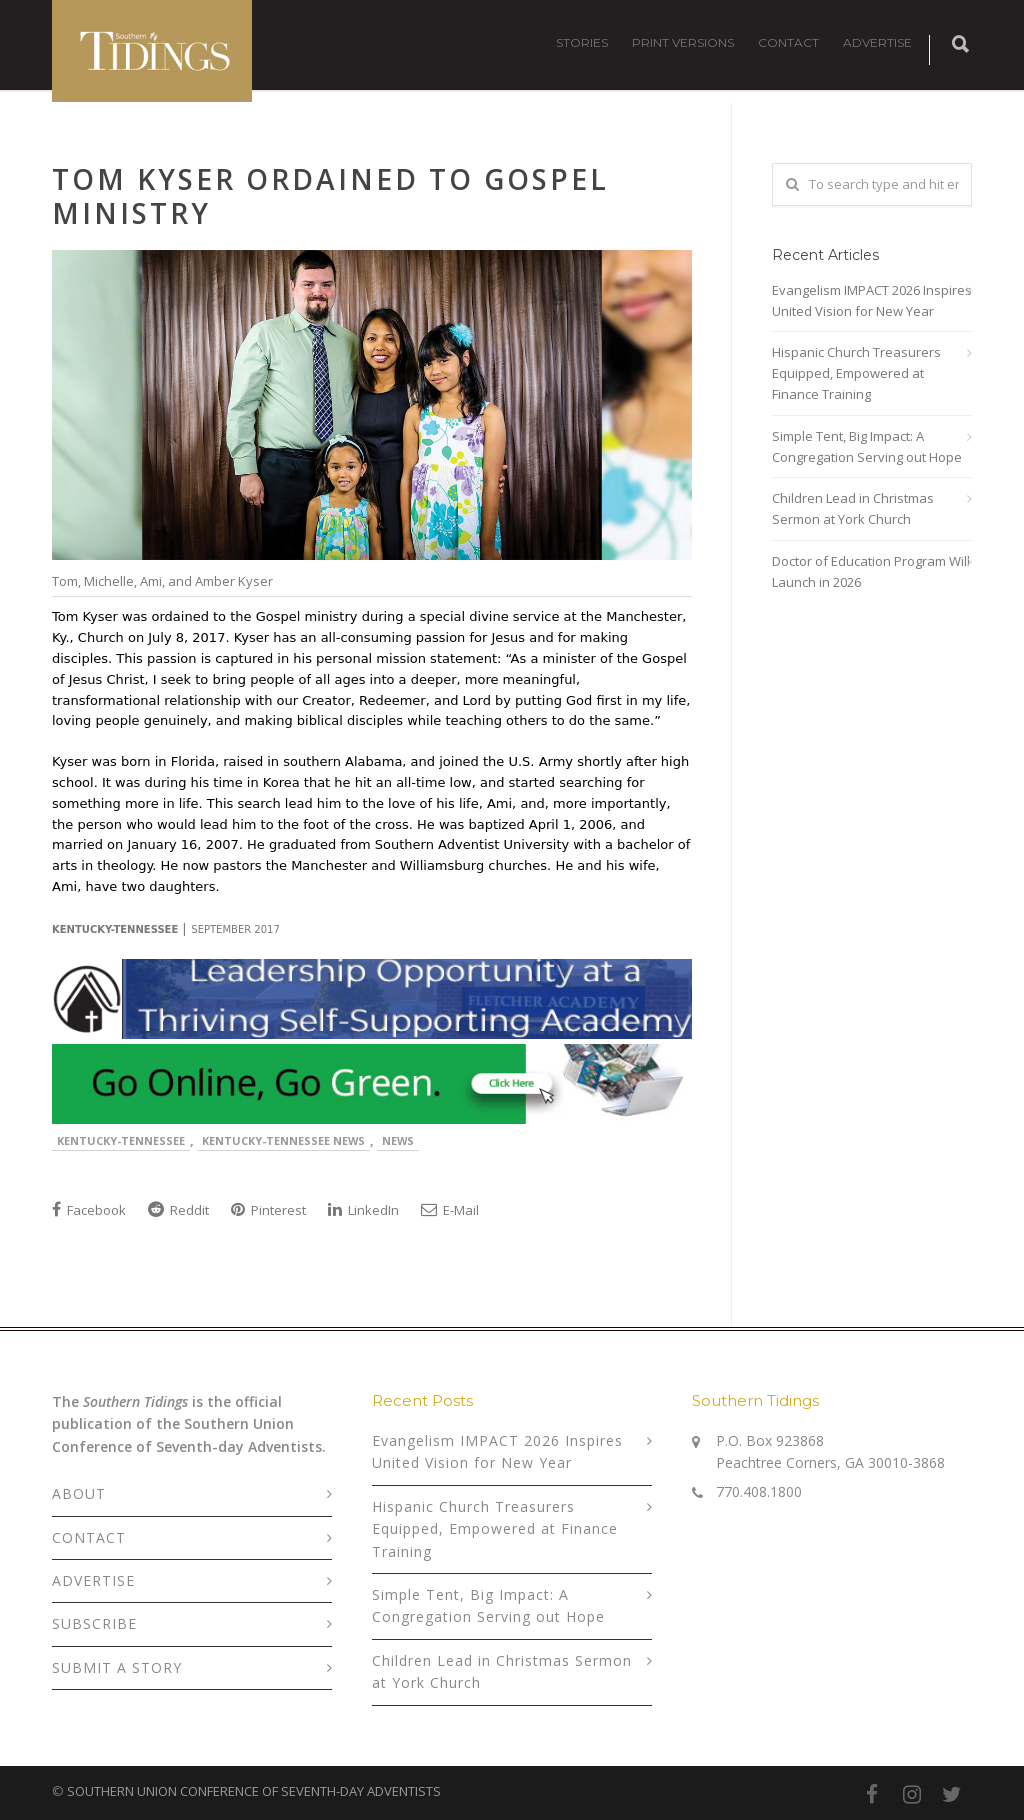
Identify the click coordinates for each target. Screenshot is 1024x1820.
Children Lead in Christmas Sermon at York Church (853, 508)
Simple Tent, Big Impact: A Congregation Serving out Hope (867, 446)
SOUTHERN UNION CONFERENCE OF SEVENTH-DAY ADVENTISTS (254, 1791)
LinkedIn (363, 1210)
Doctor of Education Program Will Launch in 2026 (871, 571)
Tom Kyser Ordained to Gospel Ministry (330, 196)
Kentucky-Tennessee (121, 1140)
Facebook (89, 1210)
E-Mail (450, 1210)
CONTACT (788, 42)
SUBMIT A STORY (117, 1667)
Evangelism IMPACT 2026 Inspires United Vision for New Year (872, 300)
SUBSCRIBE (94, 1623)
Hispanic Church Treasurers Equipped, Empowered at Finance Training (856, 373)
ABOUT (79, 1493)
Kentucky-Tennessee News (283, 1140)
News (398, 1140)
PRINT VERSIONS (683, 42)
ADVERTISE (877, 42)
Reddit (178, 1210)
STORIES (582, 42)
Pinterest (268, 1210)
